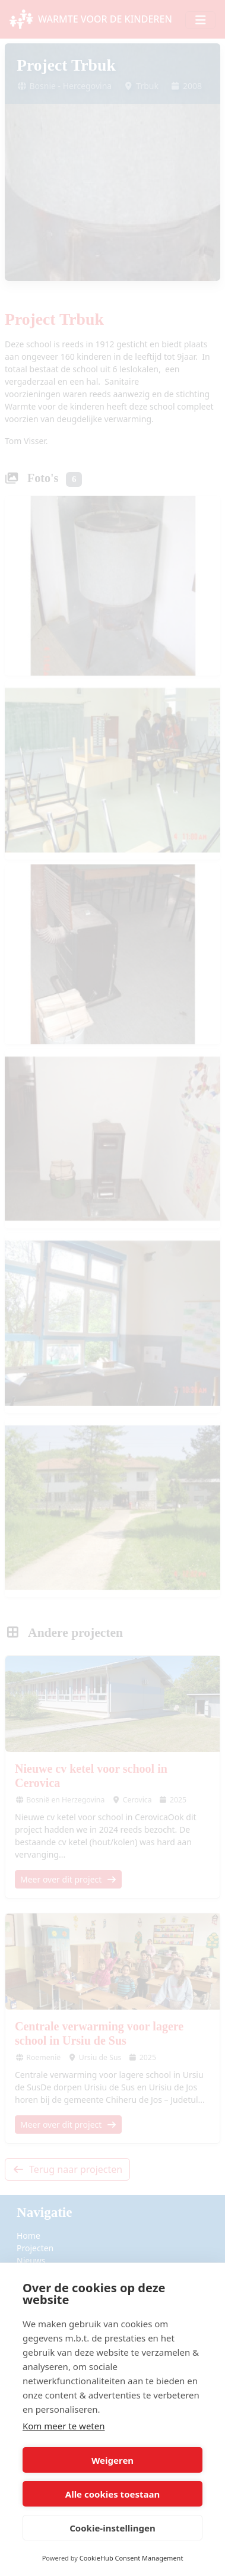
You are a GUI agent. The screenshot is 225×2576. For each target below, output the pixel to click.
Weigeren (112, 2460)
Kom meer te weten (64, 2426)
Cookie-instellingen (112, 2528)
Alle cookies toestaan (112, 2494)
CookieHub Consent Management (131, 2557)
